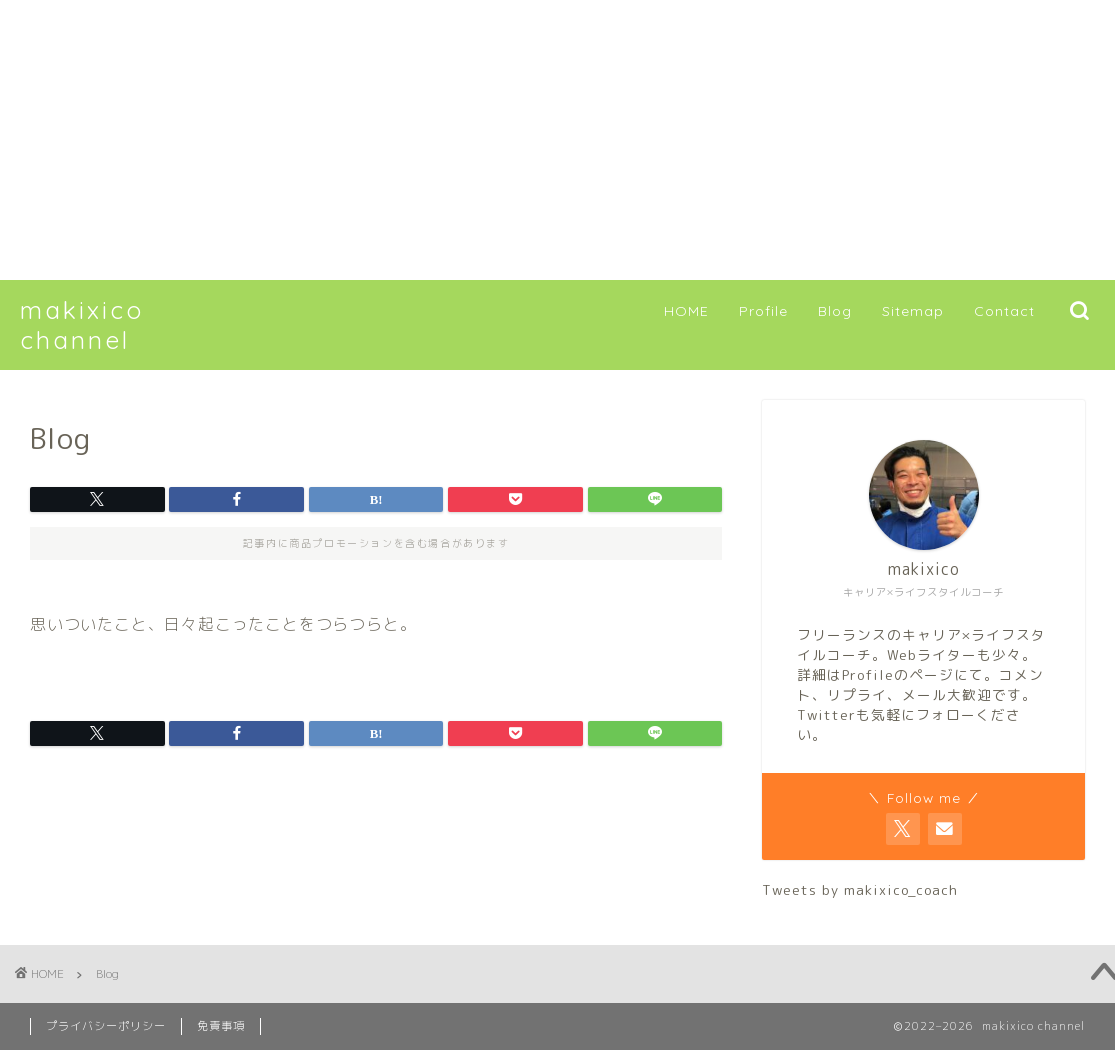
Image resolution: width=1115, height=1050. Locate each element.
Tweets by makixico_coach (860, 889)
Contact (1004, 311)
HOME (686, 311)
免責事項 (221, 1026)
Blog (835, 311)
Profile (763, 311)
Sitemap (913, 311)
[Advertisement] (557, 140)
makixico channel (82, 325)
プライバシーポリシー (106, 1026)
